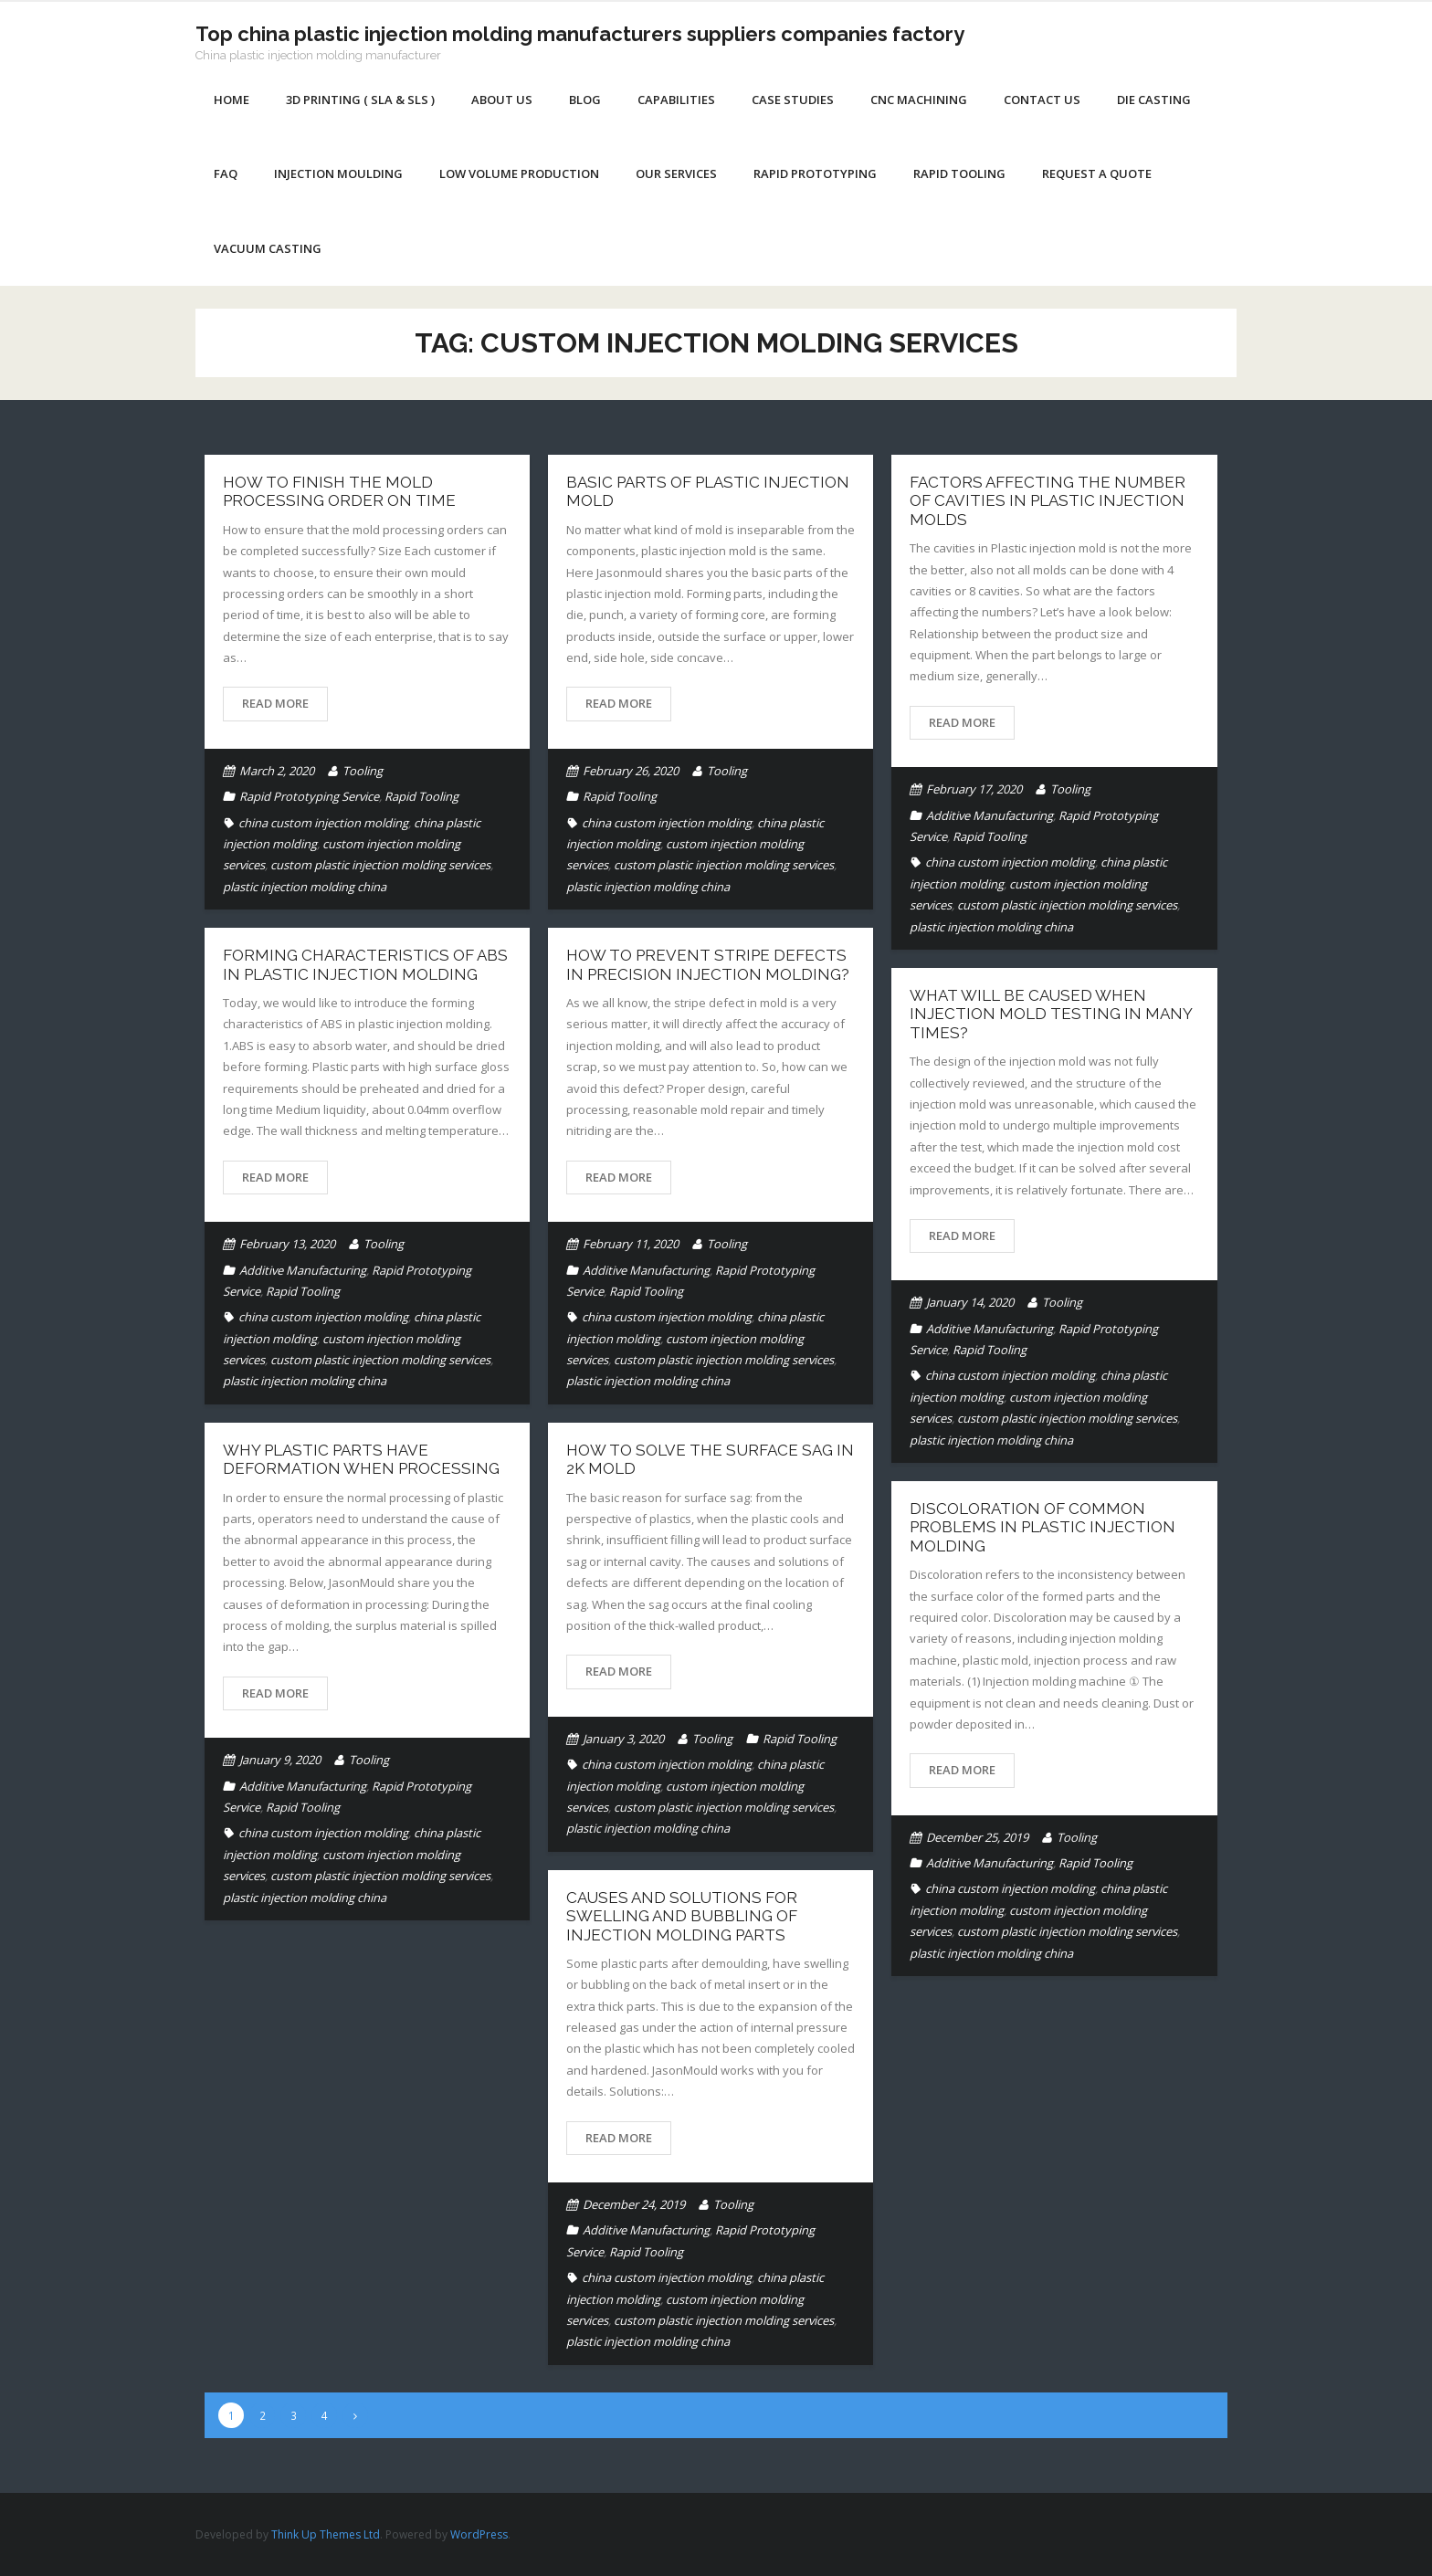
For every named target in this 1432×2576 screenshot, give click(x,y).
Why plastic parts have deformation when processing (361, 1459)
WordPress (479, 2534)
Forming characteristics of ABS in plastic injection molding (365, 964)
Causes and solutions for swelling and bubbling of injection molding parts (681, 1916)
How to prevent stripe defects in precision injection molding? (707, 964)
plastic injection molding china (304, 886)
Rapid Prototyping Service (309, 796)
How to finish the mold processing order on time (339, 491)
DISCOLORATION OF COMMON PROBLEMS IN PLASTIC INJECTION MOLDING (1042, 1527)
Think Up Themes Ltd (325, 2534)
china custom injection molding (323, 823)
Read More (275, 703)
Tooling (362, 770)
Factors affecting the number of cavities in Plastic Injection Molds (1047, 501)
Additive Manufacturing (989, 815)
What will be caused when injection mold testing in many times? (1051, 1014)
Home (231, 99)
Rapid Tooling (421, 796)
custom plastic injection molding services (380, 865)
